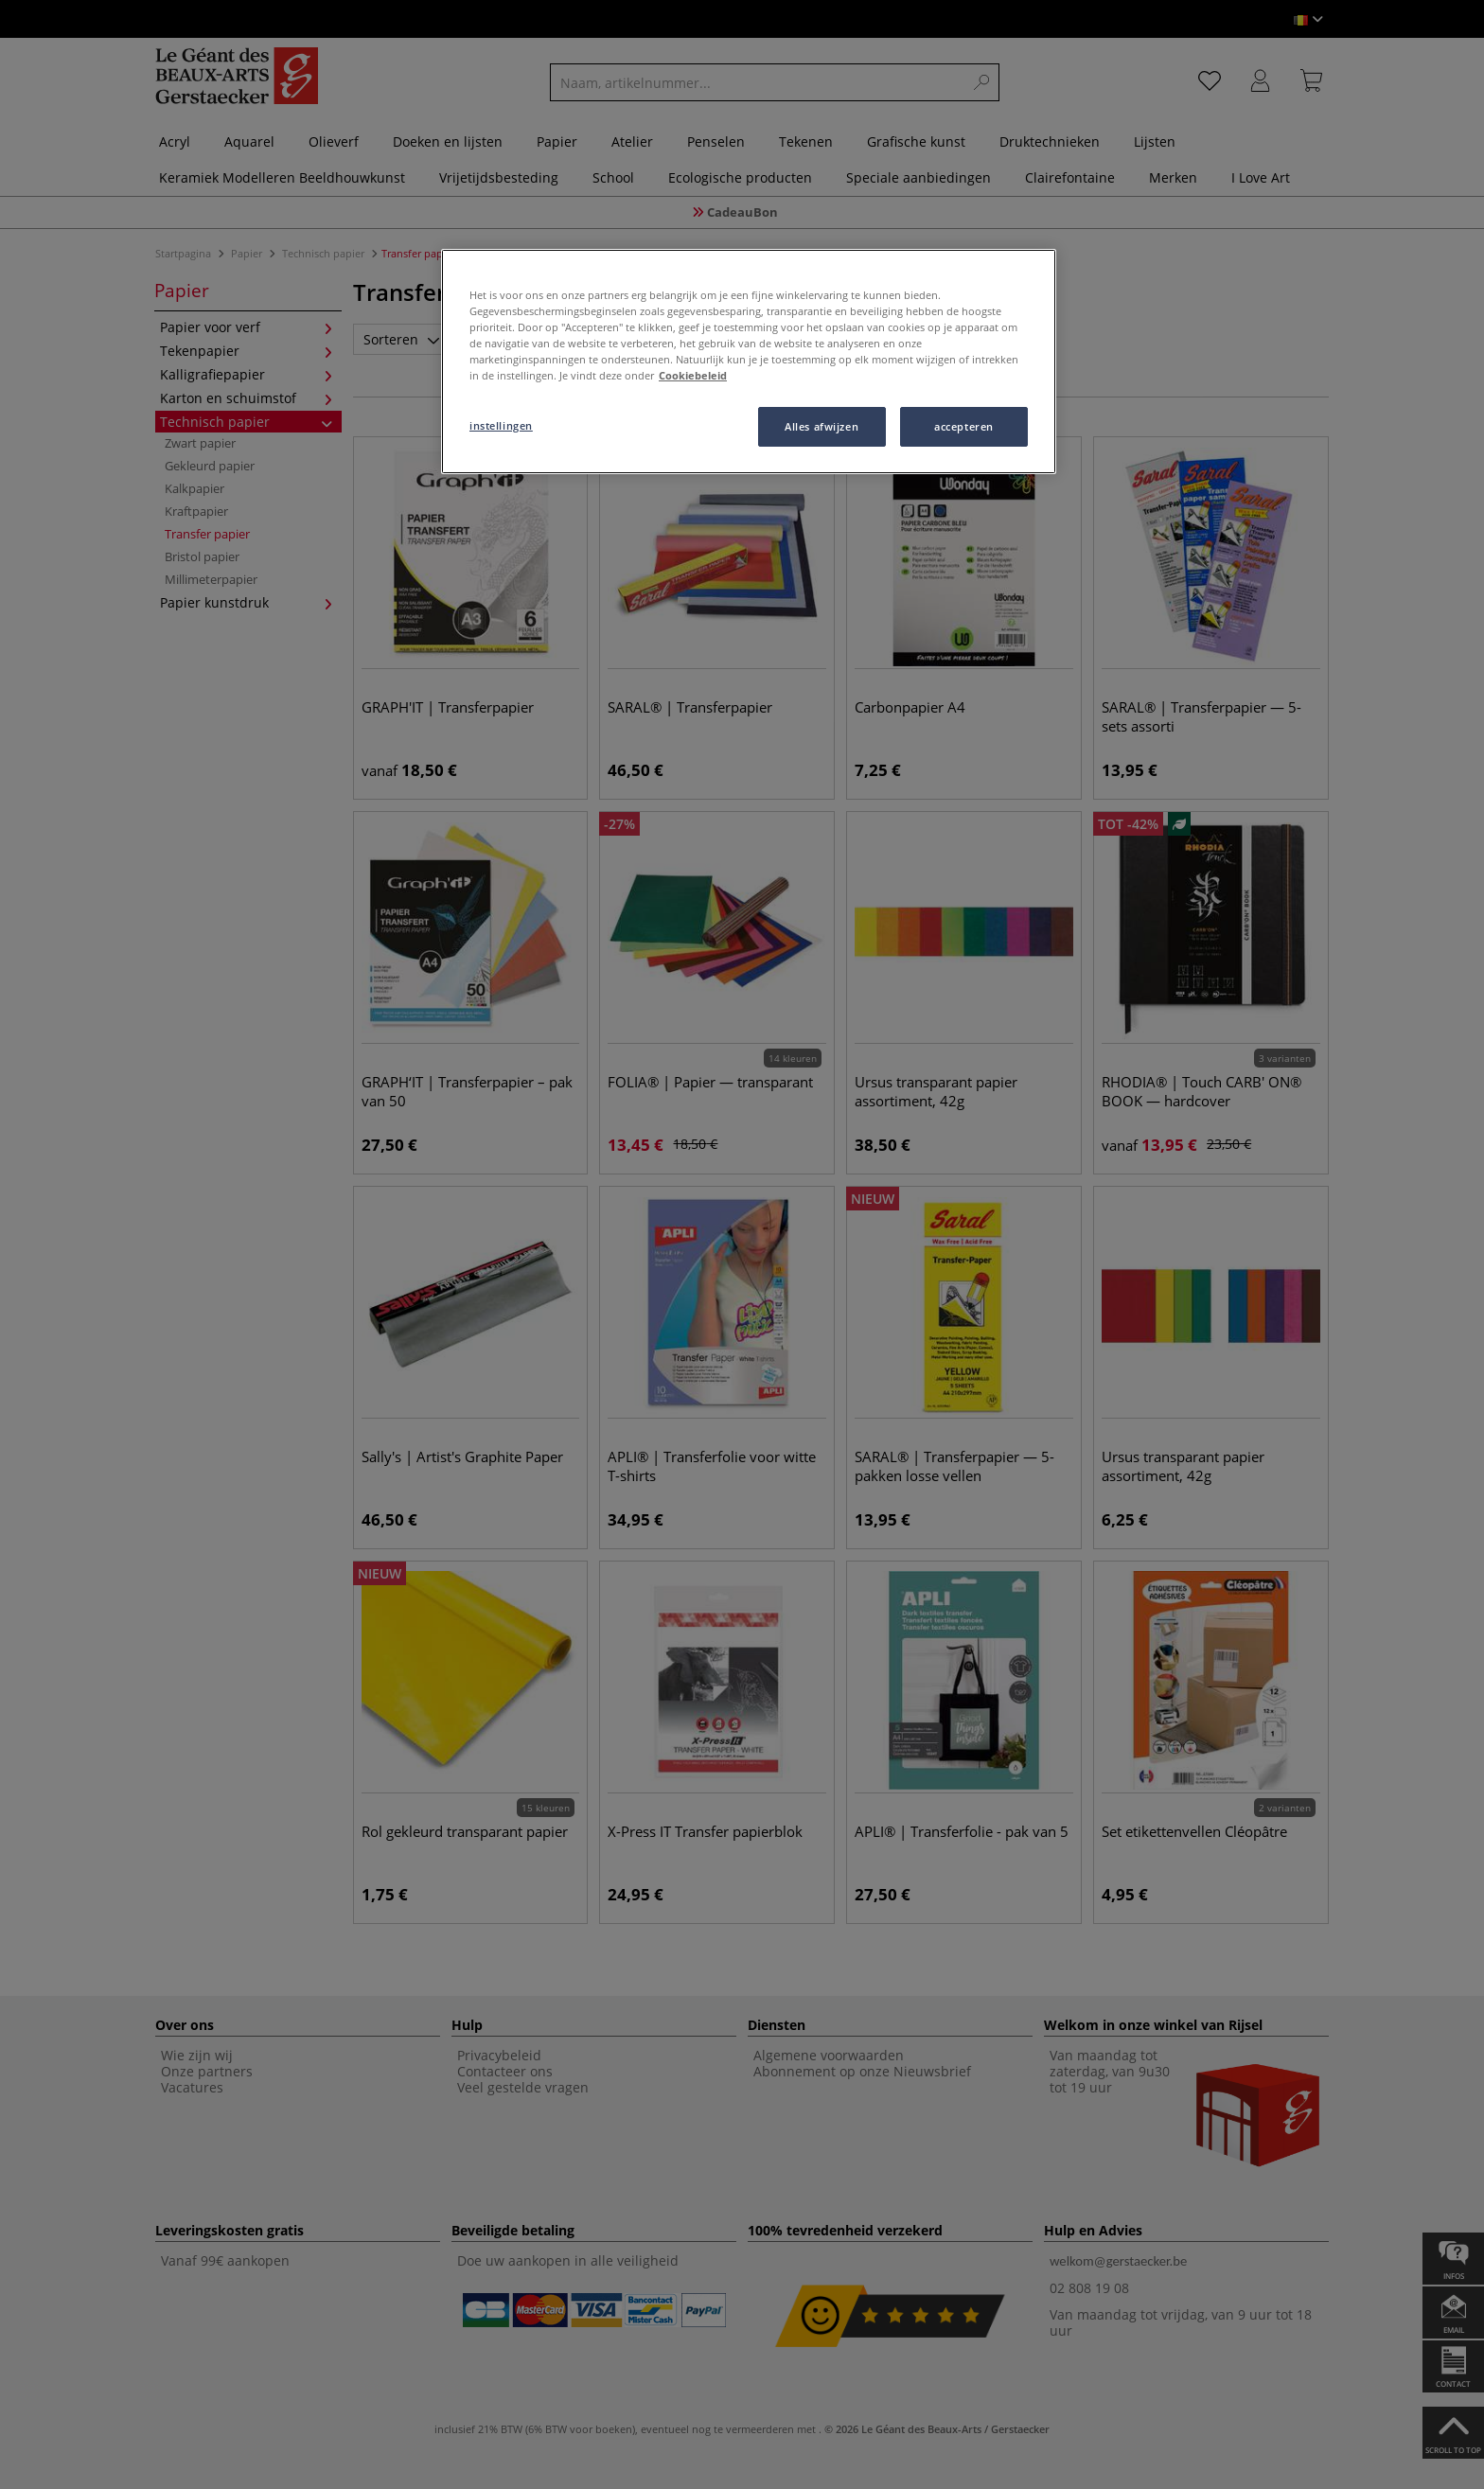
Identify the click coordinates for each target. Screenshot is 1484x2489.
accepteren (964, 426)
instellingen (501, 425)
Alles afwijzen (821, 426)
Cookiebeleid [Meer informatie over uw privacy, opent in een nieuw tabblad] (693, 375)
